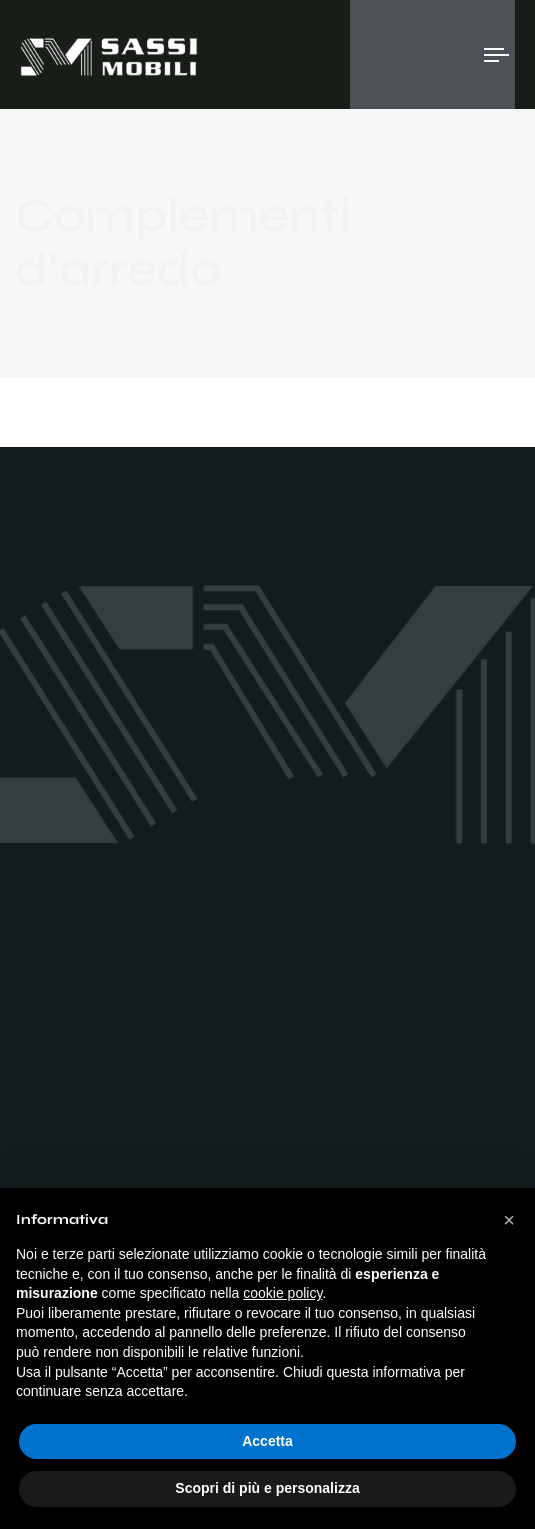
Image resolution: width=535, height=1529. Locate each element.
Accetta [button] (267, 1441)
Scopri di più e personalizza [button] (267, 1488)
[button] (509, 1220)
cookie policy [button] (282, 1293)
